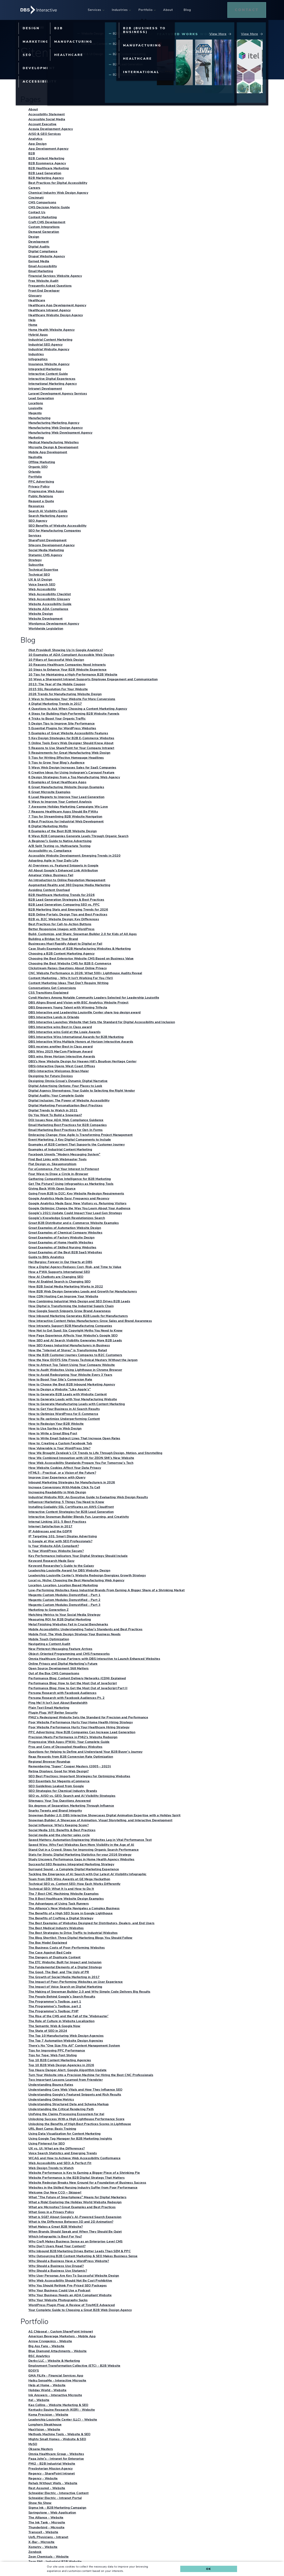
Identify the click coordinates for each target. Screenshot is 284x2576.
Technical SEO (39, 570)
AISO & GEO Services (44, 130)
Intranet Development (45, 384)
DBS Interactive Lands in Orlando (53, 1013)
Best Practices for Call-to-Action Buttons (59, 920)
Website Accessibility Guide (50, 600)
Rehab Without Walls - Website (53, 2479)
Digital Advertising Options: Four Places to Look (65, 1081)
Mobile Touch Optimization (48, 1635)
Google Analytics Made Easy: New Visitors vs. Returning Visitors (77, 1199)
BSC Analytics (39, 2352)
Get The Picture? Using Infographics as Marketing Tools (71, 1179)
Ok (208, 2569)
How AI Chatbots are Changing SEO (55, 1272)
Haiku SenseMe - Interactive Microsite (57, 2376)
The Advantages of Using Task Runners (58, 1899)
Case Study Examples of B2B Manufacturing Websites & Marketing (79, 944)
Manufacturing (39, 414)
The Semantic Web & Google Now (54, 2022)
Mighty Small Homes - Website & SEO (57, 2435)
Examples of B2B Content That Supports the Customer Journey (76, 1140)
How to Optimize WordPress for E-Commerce (63, 1410)
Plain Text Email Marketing (48, 1703)
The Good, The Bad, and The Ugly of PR (58, 1968)
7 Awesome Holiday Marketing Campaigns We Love (68, 802)
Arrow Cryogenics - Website (50, 2337)
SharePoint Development (47, 536)
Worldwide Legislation (45, 624)
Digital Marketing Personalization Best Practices (65, 1101)
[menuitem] (97, 8)
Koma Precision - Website (48, 2410)
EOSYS (33, 2366)
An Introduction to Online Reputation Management (67, 876)
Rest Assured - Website (46, 2484)
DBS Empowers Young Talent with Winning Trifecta (67, 1003)
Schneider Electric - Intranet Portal (55, 2493)
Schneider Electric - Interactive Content (58, 2489)
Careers (34, 183)
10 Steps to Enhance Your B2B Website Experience (67, 665)
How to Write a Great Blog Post (52, 1429)
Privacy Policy (39, 482)
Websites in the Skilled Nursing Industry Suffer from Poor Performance (83, 2183)
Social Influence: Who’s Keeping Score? (58, 1821)
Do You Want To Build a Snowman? (55, 1111)
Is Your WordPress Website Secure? (56, 1547)
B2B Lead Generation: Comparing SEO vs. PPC (64, 900)
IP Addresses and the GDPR (50, 1527)
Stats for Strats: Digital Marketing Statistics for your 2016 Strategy (80, 1850)
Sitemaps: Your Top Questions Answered (59, 1796)
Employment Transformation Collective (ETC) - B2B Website (74, 2361)
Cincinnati (36, 193)
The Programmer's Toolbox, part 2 (54, 2002)
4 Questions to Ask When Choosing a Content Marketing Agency (77, 704)
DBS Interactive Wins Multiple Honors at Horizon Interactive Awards (80, 1037)
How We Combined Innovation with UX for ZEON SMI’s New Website (81, 1454)
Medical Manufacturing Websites (53, 438)
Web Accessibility (42, 585)
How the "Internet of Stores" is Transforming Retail (67, 1346)
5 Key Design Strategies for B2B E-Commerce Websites (71, 734)
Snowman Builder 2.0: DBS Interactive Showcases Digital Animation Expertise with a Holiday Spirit (104, 1811)
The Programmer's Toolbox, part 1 (54, 1997)
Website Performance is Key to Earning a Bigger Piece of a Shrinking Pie (84, 2168)
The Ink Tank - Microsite (46, 2518)
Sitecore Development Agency (51, 541)
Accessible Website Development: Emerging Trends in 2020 (74, 851)
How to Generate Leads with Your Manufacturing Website (72, 1395)
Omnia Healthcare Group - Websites (56, 2449)
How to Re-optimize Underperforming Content (64, 1414)
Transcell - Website (43, 2528)
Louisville (35, 404)
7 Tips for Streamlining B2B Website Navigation (65, 812)
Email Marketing (40, 267)
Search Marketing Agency (48, 511)
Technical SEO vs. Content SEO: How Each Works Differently (74, 1880)
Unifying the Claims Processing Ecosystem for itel (66, 2110)
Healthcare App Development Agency (57, 301)
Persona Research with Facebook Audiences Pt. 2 (66, 1694)
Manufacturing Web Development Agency (60, 428)
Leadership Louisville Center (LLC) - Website (62, 2415)
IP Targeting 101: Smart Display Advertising (62, 1532)
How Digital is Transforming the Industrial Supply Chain (71, 1302)
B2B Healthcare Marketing (48, 164)
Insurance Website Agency (49, 360)
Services (34, 531)
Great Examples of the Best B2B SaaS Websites (65, 1248)
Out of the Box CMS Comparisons (53, 1669)
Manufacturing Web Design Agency (55, 423)
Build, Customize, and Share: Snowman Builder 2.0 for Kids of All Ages (82, 930)
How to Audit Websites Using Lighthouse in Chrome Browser (75, 1365)
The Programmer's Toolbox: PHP (53, 2007)
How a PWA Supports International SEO (59, 1268)
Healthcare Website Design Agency (55, 311)
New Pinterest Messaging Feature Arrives (60, 1645)
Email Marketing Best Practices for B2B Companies (67, 1121)
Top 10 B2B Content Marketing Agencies (59, 2056)
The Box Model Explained (47, 1938)
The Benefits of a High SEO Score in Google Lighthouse (70, 1909)
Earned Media (38, 257)
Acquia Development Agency (50, 125)
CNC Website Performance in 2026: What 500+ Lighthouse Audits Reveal (85, 969)
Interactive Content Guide (48, 369)
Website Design (40, 609)
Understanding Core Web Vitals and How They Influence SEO (75, 2085)
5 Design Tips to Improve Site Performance (61, 719)
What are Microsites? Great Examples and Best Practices (72, 2203)
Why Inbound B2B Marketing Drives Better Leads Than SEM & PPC (79, 2247)
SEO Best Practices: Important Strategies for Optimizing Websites (79, 1772)
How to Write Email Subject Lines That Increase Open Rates (74, 1434)
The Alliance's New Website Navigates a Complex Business (74, 1904)
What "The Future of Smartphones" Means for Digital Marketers (77, 2193)
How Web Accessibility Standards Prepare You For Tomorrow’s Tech (80, 1459)
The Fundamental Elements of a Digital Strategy (65, 1963)
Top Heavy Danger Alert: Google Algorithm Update (67, 2066)
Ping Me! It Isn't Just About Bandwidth (57, 1698)
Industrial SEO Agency (45, 340)
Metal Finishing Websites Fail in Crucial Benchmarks (68, 1620)
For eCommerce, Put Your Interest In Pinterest (63, 1165)
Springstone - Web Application (52, 2508)
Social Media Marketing (46, 546)
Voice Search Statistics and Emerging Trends (62, 2149)
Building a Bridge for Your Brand (53, 934)
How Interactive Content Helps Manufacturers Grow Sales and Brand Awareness (90, 1316)
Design (33, 232)
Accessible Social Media (46, 115)
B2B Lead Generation (44, 169)
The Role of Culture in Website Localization (61, 2017)
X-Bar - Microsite (41, 2538)
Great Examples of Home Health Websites (60, 1238)
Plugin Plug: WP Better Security (53, 1708)
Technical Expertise (43, 565)
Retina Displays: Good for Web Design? (58, 1767)
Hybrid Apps (38, 330)
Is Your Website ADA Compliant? (53, 1542)
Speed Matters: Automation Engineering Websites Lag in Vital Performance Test (90, 1836)
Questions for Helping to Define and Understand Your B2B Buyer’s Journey (85, 1747)
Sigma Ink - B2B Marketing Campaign (57, 2503)
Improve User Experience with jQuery (56, 1473)
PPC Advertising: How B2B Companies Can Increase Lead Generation (81, 1728)
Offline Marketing (41, 458)
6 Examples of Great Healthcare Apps (57, 778)
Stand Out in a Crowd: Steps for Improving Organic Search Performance (83, 1845)
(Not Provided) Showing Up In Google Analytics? (65, 646)
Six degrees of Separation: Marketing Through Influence (71, 1801)
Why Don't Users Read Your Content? (56, 2242)
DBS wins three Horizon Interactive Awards (61, 1052)
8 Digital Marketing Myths (48, 822)
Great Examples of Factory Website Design (61, 1233)
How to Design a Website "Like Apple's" (59, 1385)
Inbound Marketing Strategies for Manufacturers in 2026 (71, 1478)
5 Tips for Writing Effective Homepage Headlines (66, 753)
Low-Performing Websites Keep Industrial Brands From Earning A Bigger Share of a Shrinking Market (106, 1586)
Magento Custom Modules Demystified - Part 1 (64, 1591)
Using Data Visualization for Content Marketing (64, 2129)
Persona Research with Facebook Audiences (62, 1689)
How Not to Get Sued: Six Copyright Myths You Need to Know (75, 1326)
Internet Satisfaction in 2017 (50, 1522)
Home (25, 23)
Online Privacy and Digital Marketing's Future (63, 1659)
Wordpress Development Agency (53, 619)
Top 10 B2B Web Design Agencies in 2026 (61, 2061)
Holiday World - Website (47, 2386)
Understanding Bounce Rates (50, 2080)
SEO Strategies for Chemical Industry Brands (62, 1787)
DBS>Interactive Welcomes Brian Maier (58, 1067)
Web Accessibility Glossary (49, 595)
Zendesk (35, 2547)
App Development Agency (48, 144)
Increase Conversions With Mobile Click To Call (64, 1483)
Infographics (38, 355)
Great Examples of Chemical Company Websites (65, 1228)
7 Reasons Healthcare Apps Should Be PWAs (63, 807)
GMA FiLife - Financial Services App (55, 2371)
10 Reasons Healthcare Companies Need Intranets (67, 660)
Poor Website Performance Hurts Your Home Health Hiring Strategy (80, 1718)
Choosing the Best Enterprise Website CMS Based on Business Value (81, 954)
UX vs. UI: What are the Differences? (56, 2144)
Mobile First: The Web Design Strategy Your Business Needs (74, 1630)
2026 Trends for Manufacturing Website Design (65, 690)
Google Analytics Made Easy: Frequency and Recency (68, 1194)
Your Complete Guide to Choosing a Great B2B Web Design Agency (80, 2305)
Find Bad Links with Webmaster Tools (57, 1155)
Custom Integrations (44, 223)
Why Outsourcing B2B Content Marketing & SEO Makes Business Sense (83, 2252)
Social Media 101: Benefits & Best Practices (61, 1826)
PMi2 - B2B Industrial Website (51, 2459)
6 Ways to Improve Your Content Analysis (60, 797)
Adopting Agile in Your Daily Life (53, 856)
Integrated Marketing (44, 365)
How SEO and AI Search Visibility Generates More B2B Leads (75, 1336)
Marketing (36, 433)
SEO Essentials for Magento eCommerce (59, 1777)
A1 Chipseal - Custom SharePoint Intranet (60, 2327)
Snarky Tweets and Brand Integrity (55, 1806)
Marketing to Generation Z (48, 1605)
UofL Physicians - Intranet (48, 2533)
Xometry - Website (43, 2542)
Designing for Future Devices (50, 1072)
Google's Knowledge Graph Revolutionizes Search (66, 1214)
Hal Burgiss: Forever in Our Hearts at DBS (60, 1258)
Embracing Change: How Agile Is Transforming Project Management (80, 1130)
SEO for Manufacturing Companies (54, 526)
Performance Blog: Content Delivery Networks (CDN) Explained (77, 1674)
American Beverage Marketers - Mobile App (62, 2332)
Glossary (35, 291)
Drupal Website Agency (46, 252)
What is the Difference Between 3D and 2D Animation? (70, 2217)
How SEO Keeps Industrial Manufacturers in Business (69, 1341)
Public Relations (40, 492)
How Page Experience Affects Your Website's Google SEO (73, 1331)
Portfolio (35, 472)
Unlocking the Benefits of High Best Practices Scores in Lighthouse (79, 2119)
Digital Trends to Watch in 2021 (53, 1106)
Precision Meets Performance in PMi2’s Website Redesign (73, 1733)
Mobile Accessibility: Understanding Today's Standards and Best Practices (85, 1625)
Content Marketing (42, 213)
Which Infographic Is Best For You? (55, 2232)
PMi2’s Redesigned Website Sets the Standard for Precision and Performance (88, 1713)
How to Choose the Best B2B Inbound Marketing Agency (71, 1380)
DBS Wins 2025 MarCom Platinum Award (60, 1047)
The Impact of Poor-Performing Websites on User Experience (75, 1977)
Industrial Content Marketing (50, 335)
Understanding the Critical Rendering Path (61, 2105)
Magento (35, 409)
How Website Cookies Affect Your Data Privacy (64, 1463)
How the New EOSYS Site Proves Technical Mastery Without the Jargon (82, 1356)
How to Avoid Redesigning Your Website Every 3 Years (70, 1370)
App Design (37, 139)
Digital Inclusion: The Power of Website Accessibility (68, 1096)
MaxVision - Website (44, 2425)
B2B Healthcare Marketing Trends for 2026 (61, 890)
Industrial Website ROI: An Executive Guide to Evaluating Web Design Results (88, 1493)
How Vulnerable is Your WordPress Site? (59, 1444)
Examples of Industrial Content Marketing (60, 1145)
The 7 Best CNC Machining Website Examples (63, 1889)
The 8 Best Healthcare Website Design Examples (66, 1894)
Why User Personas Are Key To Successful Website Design (73, 2271)
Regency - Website (43, 2474)
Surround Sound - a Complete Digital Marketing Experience (73, 1865)
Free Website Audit (43, 276)
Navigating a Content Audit (49, 1640)
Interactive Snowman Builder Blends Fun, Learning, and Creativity (78, 1512)
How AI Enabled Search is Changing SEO (59, 1277)
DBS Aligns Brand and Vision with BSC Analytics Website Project (78, 998)
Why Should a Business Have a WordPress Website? (68, 2257)
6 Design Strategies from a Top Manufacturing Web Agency (74, 773)
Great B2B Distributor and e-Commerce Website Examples (73, 1219)
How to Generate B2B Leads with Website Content (67, 1390)
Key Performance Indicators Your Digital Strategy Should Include (78, 1552)
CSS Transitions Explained (48, 988)
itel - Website (39, 2396)
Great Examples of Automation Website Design (64, 1223)
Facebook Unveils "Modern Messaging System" (64, 1150)
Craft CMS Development (46, 218)
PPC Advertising (41, 477)
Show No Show (40, 2498)
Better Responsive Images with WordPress (61, 925)
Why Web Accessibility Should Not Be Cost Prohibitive (70, 2276)
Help (32, 316)
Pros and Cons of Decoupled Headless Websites (65, 1743)
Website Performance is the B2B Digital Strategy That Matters (76, 2173)
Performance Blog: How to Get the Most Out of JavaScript (72, 1679)
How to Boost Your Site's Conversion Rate (60, 1375)
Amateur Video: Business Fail (50, 871)
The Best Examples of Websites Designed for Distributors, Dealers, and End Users (91, 1919)
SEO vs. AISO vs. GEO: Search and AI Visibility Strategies (72, 1791)
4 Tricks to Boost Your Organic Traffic (57, 714)
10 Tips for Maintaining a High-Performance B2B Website (73, 670)
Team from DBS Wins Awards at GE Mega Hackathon (69, 1875)
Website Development (45, 614)
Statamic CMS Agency (45, 551)
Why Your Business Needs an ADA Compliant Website (70, 2291)
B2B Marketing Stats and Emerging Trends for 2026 (68, 905)
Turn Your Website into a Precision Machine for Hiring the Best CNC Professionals (90, 2071)
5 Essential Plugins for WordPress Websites (62, 724)
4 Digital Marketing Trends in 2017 (55, 699)
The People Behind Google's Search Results (61, 1992)
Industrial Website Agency (48, 345)
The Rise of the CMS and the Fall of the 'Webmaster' (68, 2012)
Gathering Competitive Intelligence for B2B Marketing (69, 1174)
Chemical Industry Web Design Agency (58, 188)
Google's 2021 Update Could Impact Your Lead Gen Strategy (75, 1209)
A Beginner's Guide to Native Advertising (60, 837)
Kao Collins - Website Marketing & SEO (58, 2400)
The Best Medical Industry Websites (56, 1924)
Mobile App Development (47, 448)
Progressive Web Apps (46, 487)
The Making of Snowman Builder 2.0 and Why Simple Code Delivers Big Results (89, 1987)
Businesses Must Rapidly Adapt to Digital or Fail (65, 939)
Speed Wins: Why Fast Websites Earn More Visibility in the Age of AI (81, 1840)
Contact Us (36, 208)
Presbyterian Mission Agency (50, 2464)
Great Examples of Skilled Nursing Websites (62, 1243)
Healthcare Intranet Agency (49, 306)
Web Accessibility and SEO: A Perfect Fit (59, 2159)
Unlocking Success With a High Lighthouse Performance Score (76, 2115)
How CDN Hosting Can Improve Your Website (63, 1292)
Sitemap (38, 23)
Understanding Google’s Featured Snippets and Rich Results (74, 2090)
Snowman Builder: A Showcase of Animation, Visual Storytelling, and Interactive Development (100, 1816)
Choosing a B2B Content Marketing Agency (61, 949)
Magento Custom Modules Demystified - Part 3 (64, 1601)
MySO (32, 2440)
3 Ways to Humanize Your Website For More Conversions (71, 695)
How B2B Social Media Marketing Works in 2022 (65, 1282)
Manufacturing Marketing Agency (53, 418)
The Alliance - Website (46, 2513)
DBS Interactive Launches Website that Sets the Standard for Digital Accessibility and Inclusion (101, 1018)
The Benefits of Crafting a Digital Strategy (60, 1914)
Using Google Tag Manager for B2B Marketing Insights (70, 2134)
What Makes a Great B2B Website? (55, 2222)
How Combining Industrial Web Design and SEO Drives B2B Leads (79, 1297)
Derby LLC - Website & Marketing (54, 2356)
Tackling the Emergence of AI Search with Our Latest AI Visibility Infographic (87, 1870)
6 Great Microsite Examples (49, 788)
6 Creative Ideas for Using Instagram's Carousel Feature (71, 768)
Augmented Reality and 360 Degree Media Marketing (69, 881)
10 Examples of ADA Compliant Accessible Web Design (71, 650)
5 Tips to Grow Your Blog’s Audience (56, 758)
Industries (36, 350)
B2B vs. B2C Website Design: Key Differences (63, 915)
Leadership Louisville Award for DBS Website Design (69, 1566)
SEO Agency (37, 516)
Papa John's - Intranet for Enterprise (56, 2454)
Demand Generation (43, 228)
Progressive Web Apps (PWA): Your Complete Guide (69, 1738)
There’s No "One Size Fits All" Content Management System (74, 2041)
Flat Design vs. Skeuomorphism (52, 1160)
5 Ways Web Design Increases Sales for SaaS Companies (72, 763)
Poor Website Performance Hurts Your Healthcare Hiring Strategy (79, 1723)
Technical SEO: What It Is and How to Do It (61, 1884)
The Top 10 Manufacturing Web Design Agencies (66, 2031)
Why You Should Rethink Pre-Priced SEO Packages (67, 2281)
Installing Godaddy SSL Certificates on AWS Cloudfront (71, 1503)
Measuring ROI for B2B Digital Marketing (59, 1615)
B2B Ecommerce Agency (47, 159)
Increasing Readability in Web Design (57, 1488)
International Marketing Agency (52, 379)
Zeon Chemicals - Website (48, 2552)
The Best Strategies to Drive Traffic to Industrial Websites (73, 1929)
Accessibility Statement (46, 110)
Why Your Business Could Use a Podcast (59, 2286)
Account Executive (42, 120)
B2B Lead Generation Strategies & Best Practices (66, 895)
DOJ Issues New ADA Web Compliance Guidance (66, 1116)
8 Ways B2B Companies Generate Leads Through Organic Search (78, 832)
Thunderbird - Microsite (46, 2523)
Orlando (34, 467)
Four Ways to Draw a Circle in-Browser (58, 1170)
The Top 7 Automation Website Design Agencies (65, 2036)
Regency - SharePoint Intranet (51, 2469)
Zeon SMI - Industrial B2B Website (55, 2557)
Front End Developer (44, 286)
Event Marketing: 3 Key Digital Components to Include (69, 1135)
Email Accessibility (42, 262)
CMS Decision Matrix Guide (49, 203)
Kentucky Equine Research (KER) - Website (61, 2405)
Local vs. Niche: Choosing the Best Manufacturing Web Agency (76, 1576)
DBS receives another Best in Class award (60, 1042)
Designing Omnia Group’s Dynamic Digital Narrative (68, 1076)
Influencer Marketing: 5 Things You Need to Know (66, 1498)
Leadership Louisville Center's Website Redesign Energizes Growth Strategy (87, 1571)
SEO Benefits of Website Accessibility (57, 521)
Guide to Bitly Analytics (46, 1253)
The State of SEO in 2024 (47, 2026)
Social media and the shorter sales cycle (59, 1831)
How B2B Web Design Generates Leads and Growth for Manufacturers (82, 1287)
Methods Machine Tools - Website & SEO (59, 2430)
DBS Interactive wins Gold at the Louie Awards (64, 1027)
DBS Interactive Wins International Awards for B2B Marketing (76, 1032)
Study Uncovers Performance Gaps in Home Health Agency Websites (81, 1855)
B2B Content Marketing (46, 154)
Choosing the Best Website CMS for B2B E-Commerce (69, 959)
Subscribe (36, 560)
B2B (31, 149)
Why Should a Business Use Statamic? (57, 2266)
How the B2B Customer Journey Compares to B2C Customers (75, 1351)
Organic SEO (38, 463)
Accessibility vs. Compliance (50, 846)
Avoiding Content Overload (49, 885)
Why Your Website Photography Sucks (58, 2296)
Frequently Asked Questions (50, 281)
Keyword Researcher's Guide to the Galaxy (61, 1561)
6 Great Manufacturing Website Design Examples (66, 783)
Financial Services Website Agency (55, 272)
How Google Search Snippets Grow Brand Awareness (69, 1307)
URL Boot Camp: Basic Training (52, 2124)
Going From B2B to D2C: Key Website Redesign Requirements (76, 1189)
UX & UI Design (40, 575)
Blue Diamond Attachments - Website (57, 2347)
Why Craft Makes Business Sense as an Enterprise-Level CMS (75, 2237)
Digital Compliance (42, 247)
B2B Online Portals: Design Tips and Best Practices (67, 910)
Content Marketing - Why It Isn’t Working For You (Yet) (70, 974)
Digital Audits (39, 242)
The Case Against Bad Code (49, 1948)
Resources (36, 502)
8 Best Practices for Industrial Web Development (66, 817)
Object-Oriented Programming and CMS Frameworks (69, 1649)
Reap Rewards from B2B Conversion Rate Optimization (70, 1752)
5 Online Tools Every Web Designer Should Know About (70, 739)
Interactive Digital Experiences (51, 374)
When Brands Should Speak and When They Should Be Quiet (75, 2227)
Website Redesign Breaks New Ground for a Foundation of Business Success (87, 2178)
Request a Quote (41, 497)
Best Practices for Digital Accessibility (57, 179)
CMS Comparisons (42, 198)
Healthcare (36, 296)
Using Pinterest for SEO (46, 2139)
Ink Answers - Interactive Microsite (55, 2391)
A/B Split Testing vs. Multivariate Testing (59, 841)
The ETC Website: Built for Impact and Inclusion (65, 1958)
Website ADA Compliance (48, 604)
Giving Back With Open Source (52, 1184)
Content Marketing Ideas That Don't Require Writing (68, 979)
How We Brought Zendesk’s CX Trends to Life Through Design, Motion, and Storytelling (95, 1449)
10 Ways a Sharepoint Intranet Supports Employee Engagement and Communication (93, 675)
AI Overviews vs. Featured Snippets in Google (63, 861)
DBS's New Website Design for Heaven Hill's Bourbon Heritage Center (82, 1057)
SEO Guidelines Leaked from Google (56, 1782)
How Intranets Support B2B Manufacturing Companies (70, 1321)
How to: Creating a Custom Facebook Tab (60, 1439)
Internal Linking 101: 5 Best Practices (57, 1517)
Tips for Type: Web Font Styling (52, 2051)
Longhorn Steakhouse (45, 2420)
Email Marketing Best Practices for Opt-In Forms (65, 1125)
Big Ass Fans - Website (46, 2342)
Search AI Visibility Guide (47, 507)
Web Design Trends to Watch (51, 2164)
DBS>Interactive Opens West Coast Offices (61, 1062)
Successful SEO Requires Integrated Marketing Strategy (71, 1860)
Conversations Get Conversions (52, 983)
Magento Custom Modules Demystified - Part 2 (64, 1596)
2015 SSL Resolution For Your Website (58, 685)
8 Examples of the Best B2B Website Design (62, 827)
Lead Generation (41, 394)
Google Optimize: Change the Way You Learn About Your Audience (79, 1204)
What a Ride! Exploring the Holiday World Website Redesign (75, 2198)
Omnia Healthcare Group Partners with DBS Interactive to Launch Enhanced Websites (94, 1654)
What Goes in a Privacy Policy (51, 2208)
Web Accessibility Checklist (49, 590)
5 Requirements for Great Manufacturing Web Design (69, 748)
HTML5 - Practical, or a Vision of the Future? (62, 1468)
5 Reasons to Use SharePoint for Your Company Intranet (71, 744)
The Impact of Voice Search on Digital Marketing (65, 1982)
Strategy (35, 556)
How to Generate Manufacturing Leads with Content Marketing (76, 1400)
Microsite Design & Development (53, 443)
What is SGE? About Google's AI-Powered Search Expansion (74, 2212)
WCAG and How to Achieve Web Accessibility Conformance (74, 2154)
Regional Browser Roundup (49, 1757)
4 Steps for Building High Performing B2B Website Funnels (73, 709)
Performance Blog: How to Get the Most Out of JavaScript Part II (77, 1684)
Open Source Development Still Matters (58, 1664)
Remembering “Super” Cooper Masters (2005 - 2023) (69, 1762)
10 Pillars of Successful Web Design (56, 655)
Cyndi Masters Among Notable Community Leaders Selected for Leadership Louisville (93, 993)
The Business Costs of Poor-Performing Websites (66, 1943)
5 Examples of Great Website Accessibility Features (68, 729)
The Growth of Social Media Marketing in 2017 (64, 1973)
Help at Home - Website (47, 2381)
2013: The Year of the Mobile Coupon (56, 680)
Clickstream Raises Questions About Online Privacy (67, 964)
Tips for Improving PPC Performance (56, 2046)
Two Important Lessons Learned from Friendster (65, 2075)
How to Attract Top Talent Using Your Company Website (71, 1361)
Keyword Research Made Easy (51, 1556)
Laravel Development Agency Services (57, 389)
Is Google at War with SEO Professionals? (60, 1537)
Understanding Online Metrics (51, 2095)
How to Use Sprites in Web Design (55, 1424)
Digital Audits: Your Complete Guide (56, 1091)
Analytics (35, 135)
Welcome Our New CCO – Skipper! (54, 2188)
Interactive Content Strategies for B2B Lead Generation (71, 1508)
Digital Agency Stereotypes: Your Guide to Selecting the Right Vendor (81, 1086)
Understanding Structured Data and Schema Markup (68, 2100)
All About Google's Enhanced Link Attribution (63, 866)
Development (38, 237)
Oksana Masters (40, 2445)
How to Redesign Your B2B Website (56, 1419)
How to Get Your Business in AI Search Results (64, 1405)
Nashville (35, 453)
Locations (35, 399)
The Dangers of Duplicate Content (54, 1953)
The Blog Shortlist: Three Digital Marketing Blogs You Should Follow (80, 1933)
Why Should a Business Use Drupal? (56, 2261)
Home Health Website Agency (51, 325)
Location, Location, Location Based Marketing (63, 1581)
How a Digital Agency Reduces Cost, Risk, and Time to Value (74, 1263)
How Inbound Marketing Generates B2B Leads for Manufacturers (78, 1312)
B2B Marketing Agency (46, 174)
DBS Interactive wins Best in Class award (60, 1023)
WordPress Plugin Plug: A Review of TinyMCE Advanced (71, 2301)
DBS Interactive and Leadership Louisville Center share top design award (84, 1008)
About (33, 105)
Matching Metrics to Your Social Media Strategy (64, 1610)
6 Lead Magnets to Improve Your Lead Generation (66, 792)
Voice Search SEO (41, 580)
